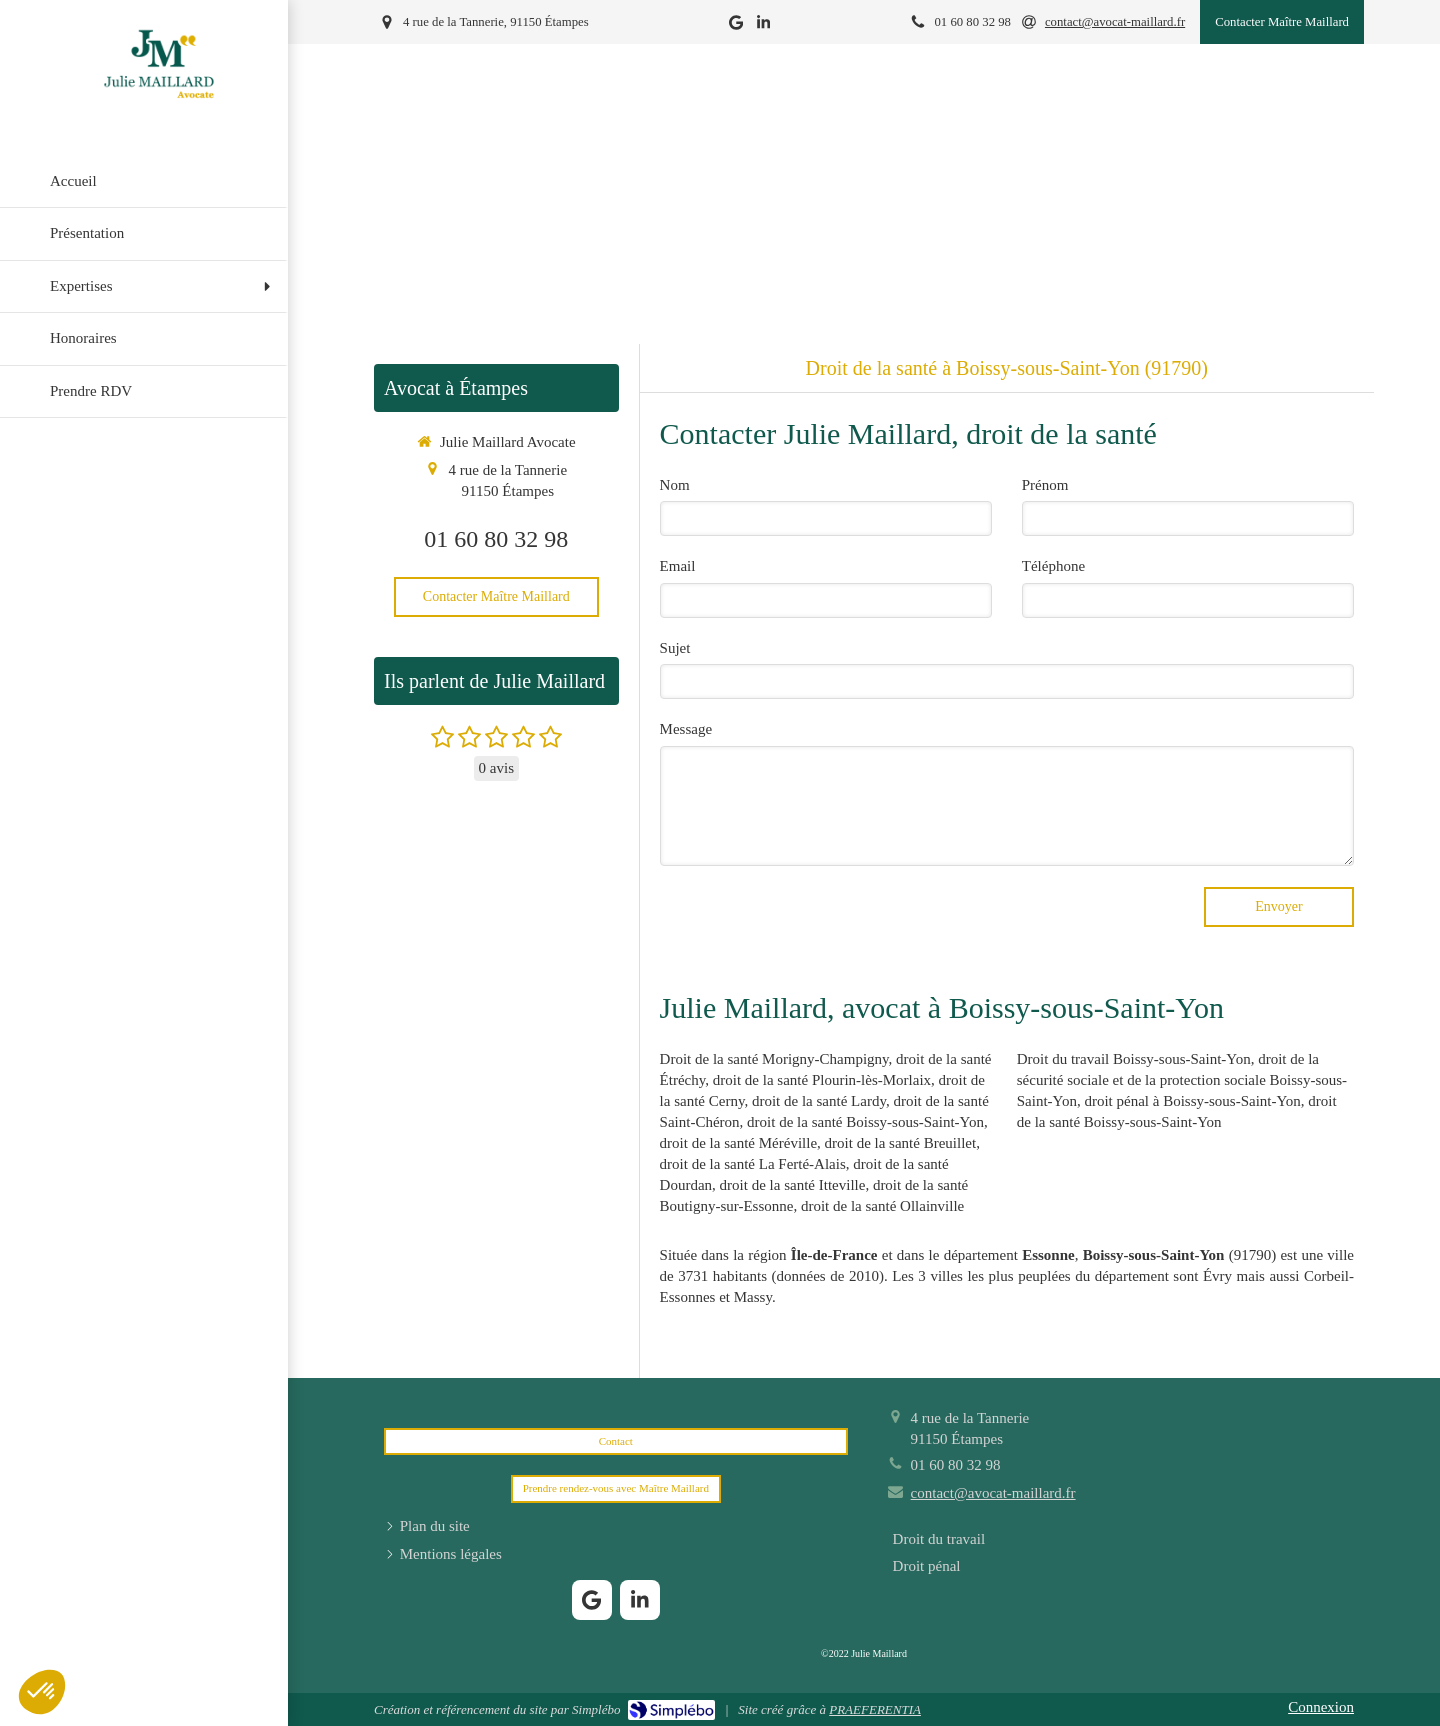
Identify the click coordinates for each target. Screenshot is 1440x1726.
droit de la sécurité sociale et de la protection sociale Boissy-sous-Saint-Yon (1182, 1080)
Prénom (1045, 485)
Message (686, 729)
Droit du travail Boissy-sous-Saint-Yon (1134, 1059)
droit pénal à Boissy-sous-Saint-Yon (1192, 1101)
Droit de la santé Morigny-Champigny (774, 1059)
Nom (675, 485)
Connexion (1321, 1707)
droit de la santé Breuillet (901, 1143)
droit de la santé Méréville (738, 1143)
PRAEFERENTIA (875, 1709)
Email (678, 566)
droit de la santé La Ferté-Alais (753, 1164)
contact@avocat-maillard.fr (993, 1493)
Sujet (675, 648)
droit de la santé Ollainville (882, 1206)
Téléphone (1053, 566)
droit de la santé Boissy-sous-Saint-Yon (865, 1122)
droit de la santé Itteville (793, 1185)
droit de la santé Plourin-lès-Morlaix (822, 1080)
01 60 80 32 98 (496, 539)
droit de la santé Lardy (819, 1101)
